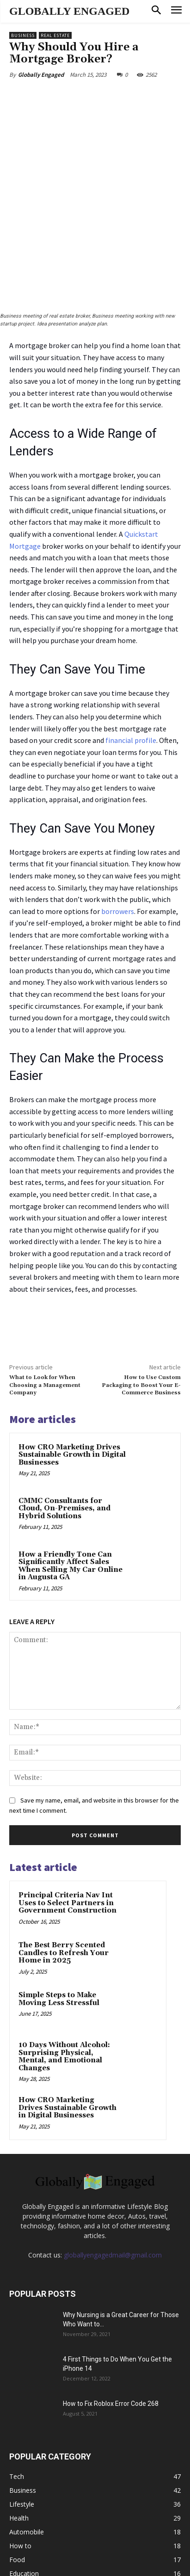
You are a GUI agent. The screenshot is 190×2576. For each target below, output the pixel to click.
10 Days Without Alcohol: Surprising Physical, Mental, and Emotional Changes (64, 1993)
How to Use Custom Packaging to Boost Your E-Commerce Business (141, 1322)
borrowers (117, 847)
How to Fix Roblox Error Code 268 (111, 2340)
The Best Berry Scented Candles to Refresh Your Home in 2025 (63, 1889)
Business (23, 35)
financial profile (130, 676)
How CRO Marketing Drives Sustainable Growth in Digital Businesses (72, 1391)
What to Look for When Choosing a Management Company (44, 1322)
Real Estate (55, 35)
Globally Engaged (41, 75)
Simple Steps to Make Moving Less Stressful (58, 1935)
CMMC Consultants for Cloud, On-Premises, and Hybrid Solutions (64, 1445)
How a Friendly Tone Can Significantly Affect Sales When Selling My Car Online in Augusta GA (70, 1502)
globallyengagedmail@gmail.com (113, 2191)
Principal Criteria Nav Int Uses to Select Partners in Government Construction (67, 1840)
